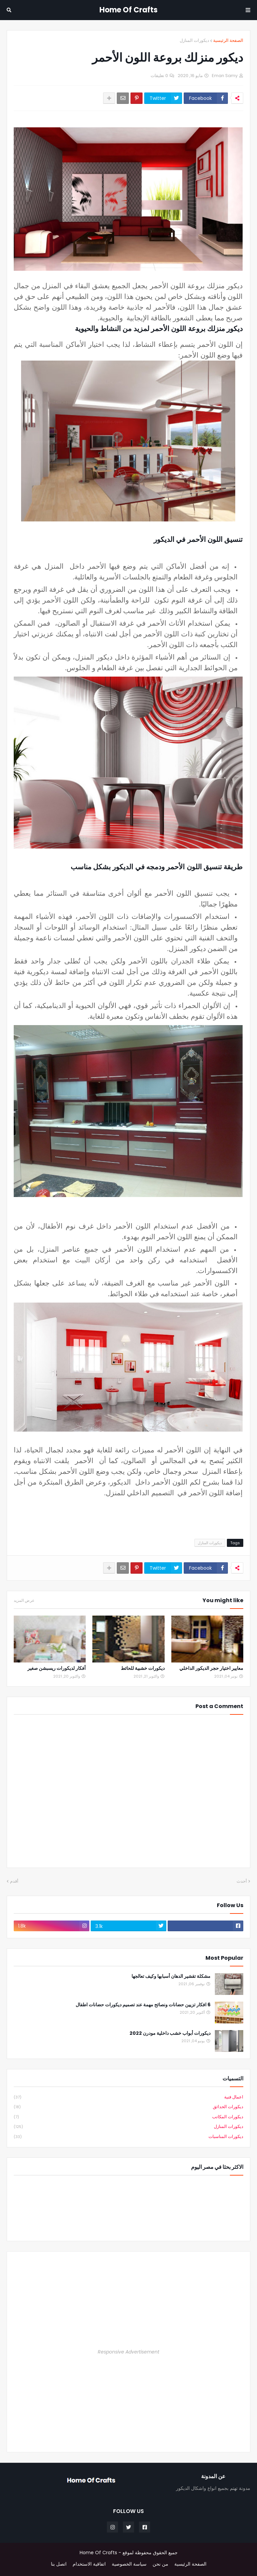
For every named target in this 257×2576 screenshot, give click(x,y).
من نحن (160, 2564)
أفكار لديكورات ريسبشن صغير (56, 1668)
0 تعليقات (159, 75)
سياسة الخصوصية (129, 2564)
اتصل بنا (59, 2564)
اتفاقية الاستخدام (89, 2564)
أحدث (242, 1881)
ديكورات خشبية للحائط (143, 1668)
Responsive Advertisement (128, 2351)
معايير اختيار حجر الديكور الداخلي (211, 1668)
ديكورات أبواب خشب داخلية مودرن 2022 (170, 2033)
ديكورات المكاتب (128, 2117)
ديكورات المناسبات (128, 2136)
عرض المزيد (24, 1600)
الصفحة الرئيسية (228, 40)
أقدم (14, 1881)
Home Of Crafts (128, 10)
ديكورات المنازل (194, 40)
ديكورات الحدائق (128, 2107)
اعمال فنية (128, 2097)
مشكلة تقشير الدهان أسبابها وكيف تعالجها (171, 1976)
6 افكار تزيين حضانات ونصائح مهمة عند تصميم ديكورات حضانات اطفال (143, 2005)
